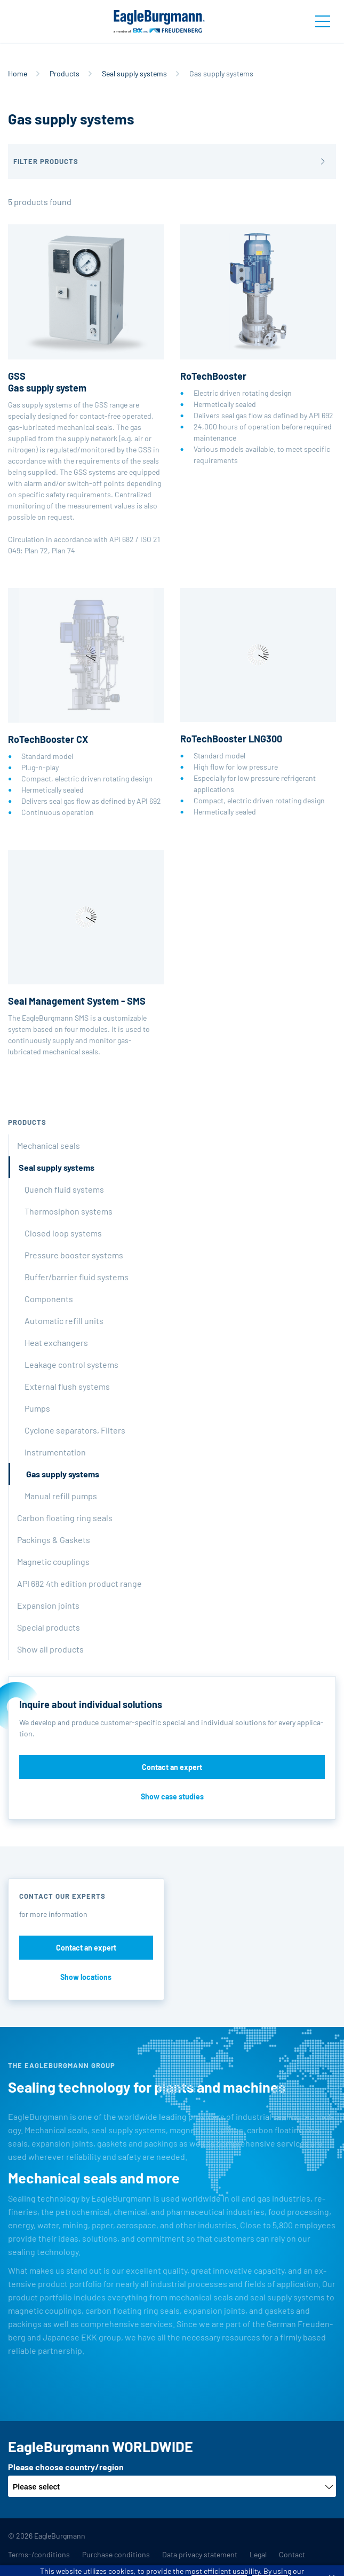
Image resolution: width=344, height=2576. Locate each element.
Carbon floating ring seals (65, 1518)
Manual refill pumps (61, 1496)
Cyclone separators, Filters (75, 1430)
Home (17, 73)
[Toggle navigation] (322, 21)
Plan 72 (36, 550)
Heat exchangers (56, 1342)
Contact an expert (172, 1767)
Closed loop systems (63, 1233)
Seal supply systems (134, 73)
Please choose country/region (66, 2467)
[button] (172, 162)
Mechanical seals (48, 1145)
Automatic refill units (64, 1321)
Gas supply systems (62, 1474)
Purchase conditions (116, 2554)
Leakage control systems (71, 1364)
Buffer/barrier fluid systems (77, 1277)
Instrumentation (55, 1452)
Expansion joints (48, 1605)
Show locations (85, 1977)
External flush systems (67, 1386)
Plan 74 (63, 550)
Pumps (37, 1408)
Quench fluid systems (64, 1189)
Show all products (50, 1649)
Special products (48, 1627)
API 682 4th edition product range (79, 1583)
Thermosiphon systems (69, 1211)
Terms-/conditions (39, 2554)
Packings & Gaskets (53, 1539)
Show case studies (172, 1796)
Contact (292, 2554)
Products (64, 73)
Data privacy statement (199, 2554)
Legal (258, 2554)
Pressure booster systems (74, 1255)
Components (49, 1299)
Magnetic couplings (53, 1561)
